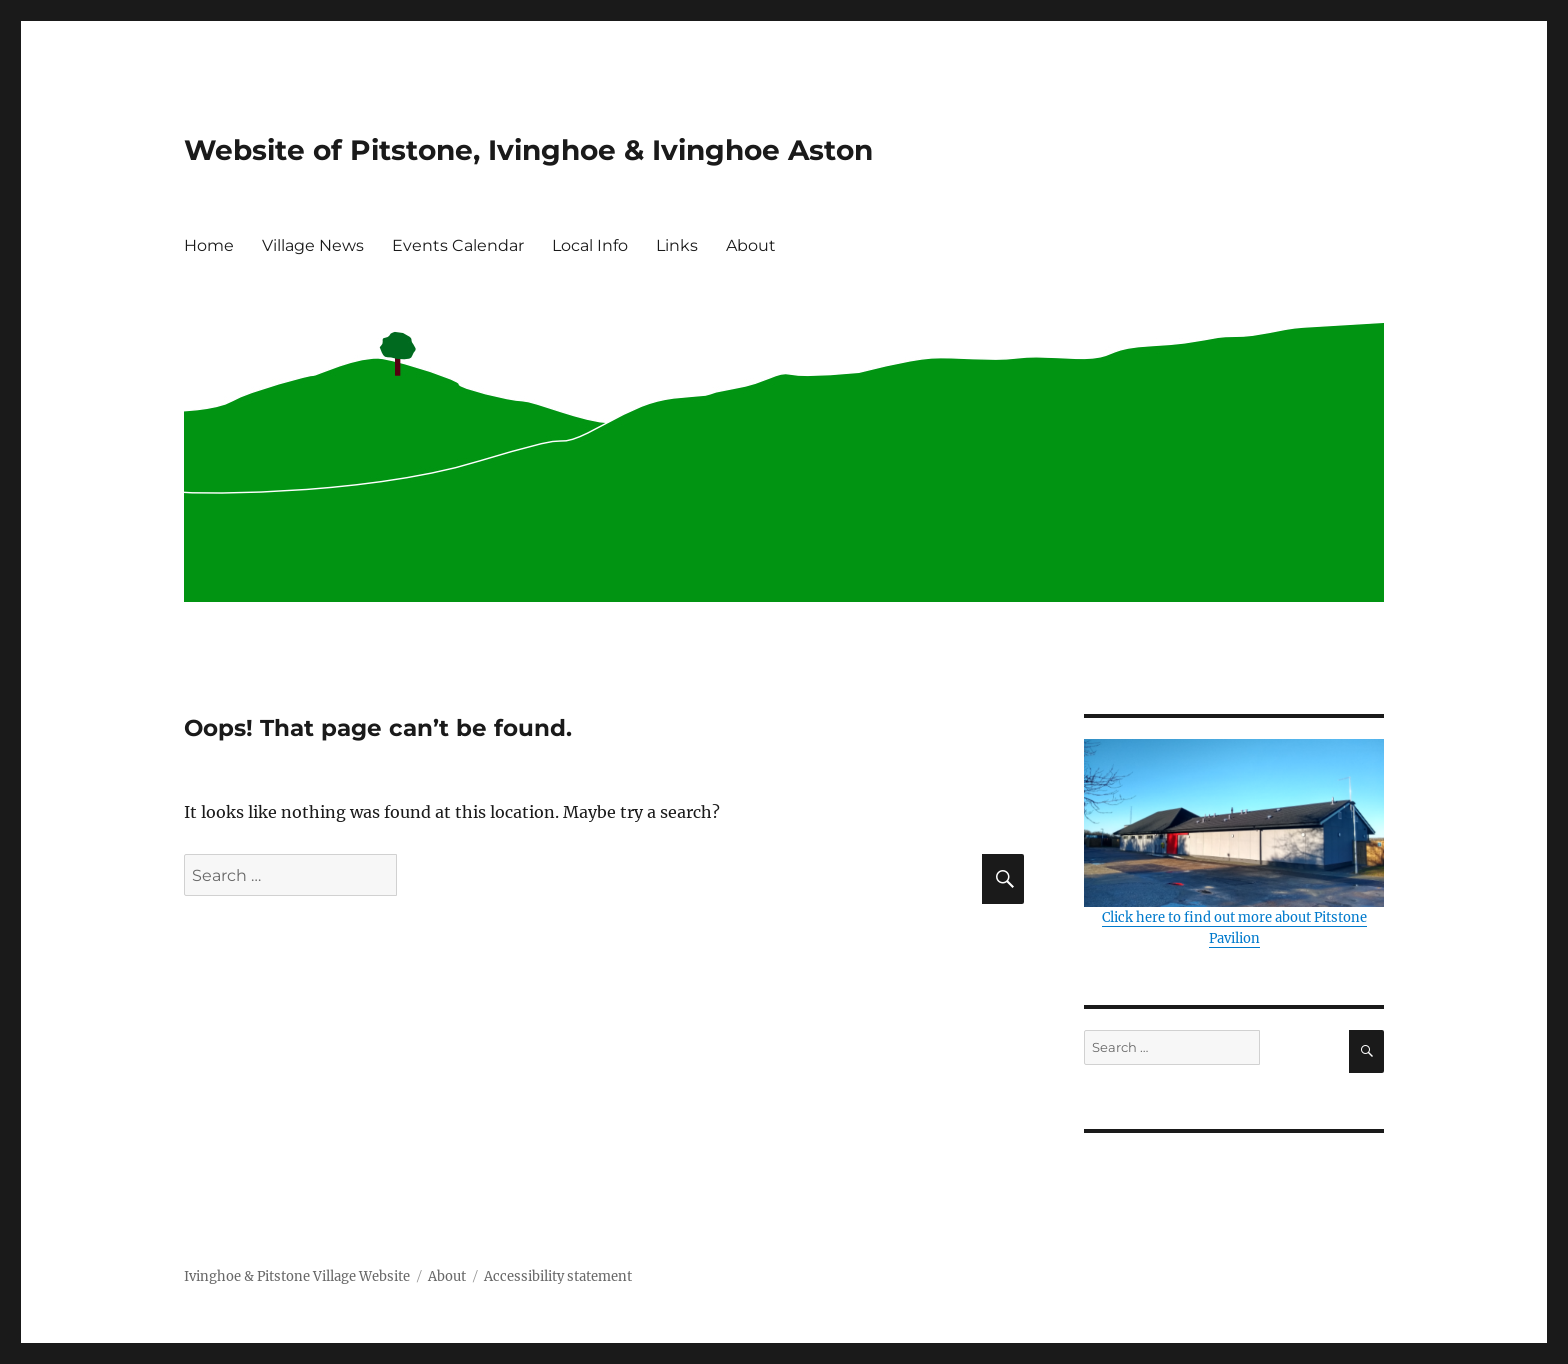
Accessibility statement (558, 1276)
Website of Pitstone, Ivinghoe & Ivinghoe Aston (528, 150)
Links (677, 245)
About (751, 245)
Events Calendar (458, 245)
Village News (313, 245)
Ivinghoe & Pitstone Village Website (297, 1276)
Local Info (590, 245)
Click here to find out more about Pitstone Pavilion (1234, 843)
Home (209, 245)
